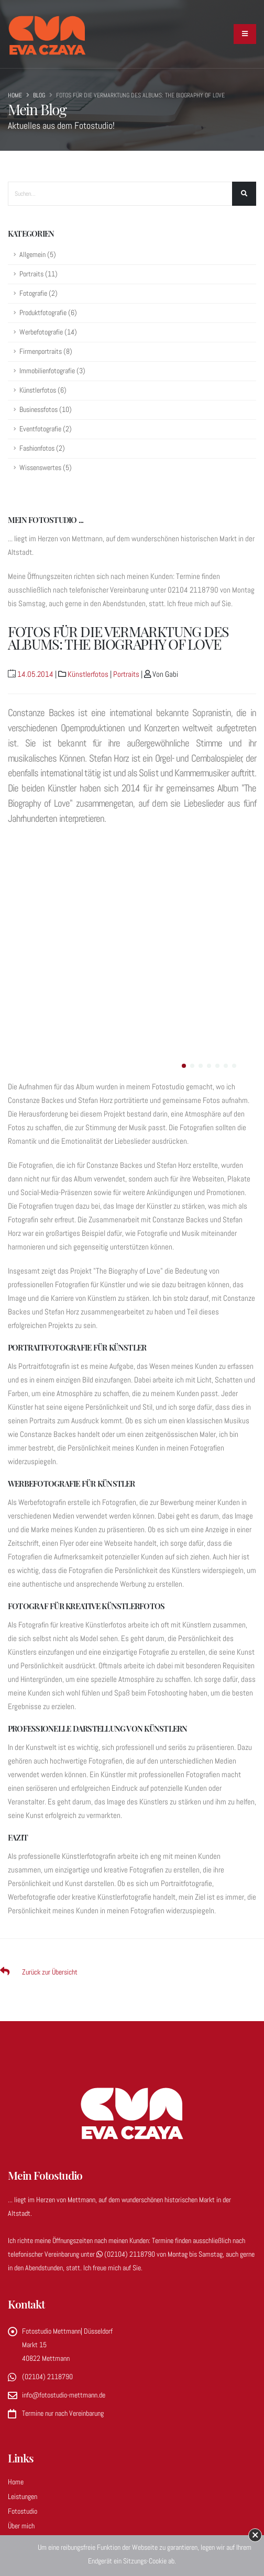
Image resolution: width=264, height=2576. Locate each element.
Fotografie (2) (38, 293)
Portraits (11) (38, 274)
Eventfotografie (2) (45, 429)
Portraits (126, 674)
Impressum (23, 2348)
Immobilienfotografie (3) (52, 370)
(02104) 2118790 (126, 2018)
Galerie (17, 2304)
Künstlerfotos (88, 674)
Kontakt (18, 2333)
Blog (39, 95)
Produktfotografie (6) (48, 312)
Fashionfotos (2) (42, 448)
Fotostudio (22, 2275)
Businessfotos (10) (45, 409)
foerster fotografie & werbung (155, 2495)
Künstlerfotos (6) (43, 390)
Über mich (21, 2289)
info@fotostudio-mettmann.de (63, 2159)
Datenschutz (25, 2363)
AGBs (15, 2377)
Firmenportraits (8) (45, 351)
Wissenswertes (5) (45, 467)
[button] (184, 829)
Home (15, 95)
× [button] (255, 2535)
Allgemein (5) (37, 254)
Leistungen (22, 2260)
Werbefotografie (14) (48, 332)
